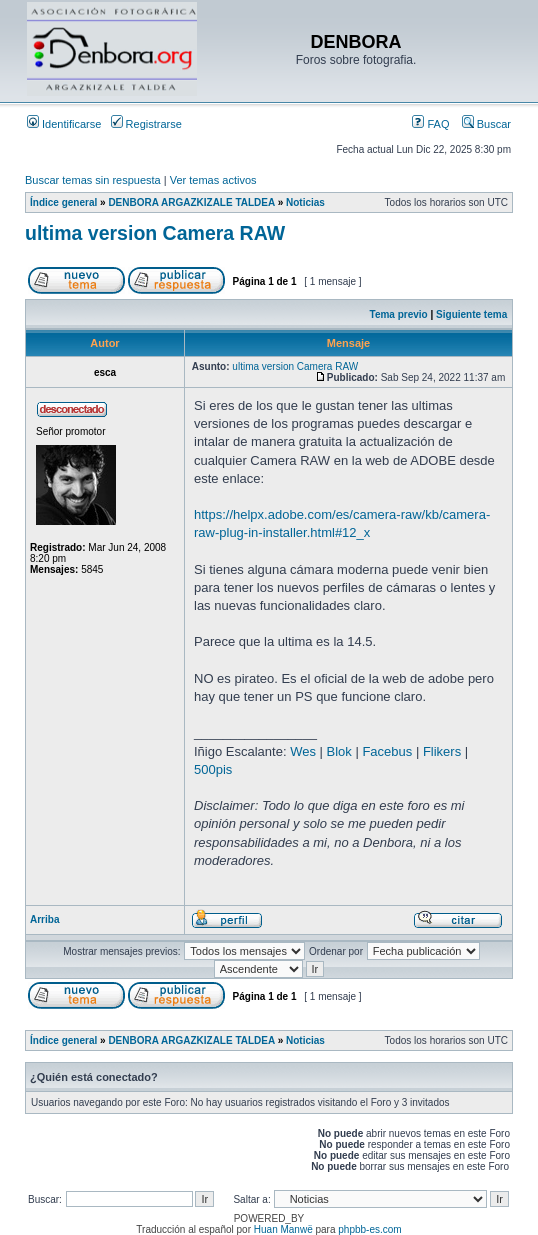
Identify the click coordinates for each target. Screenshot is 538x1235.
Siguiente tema (471, 314)
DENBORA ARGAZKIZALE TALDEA (191, 202)
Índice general (63, 202)
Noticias (305, 202)
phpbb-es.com (369, 1229)
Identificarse (64, 124)
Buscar (486, 124)
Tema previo (399, 314)
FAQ (430, 124)
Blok (339, 751)
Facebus (387, 751)
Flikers (442, 751)
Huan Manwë (283, 1229)
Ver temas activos (213, 180)
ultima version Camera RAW (155, 233)
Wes (303, 751)
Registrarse (146, 124)
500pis (213, 769)
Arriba (44, 919)
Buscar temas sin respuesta (93, 180)
